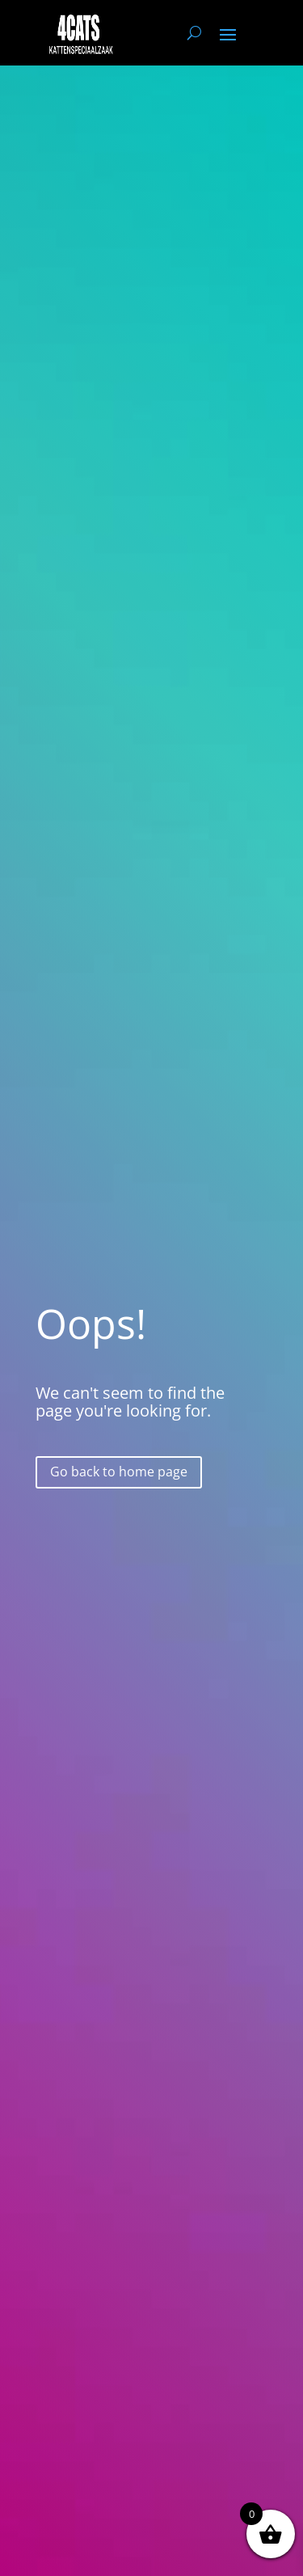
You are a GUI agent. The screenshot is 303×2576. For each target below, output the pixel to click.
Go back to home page (118, 1471)
